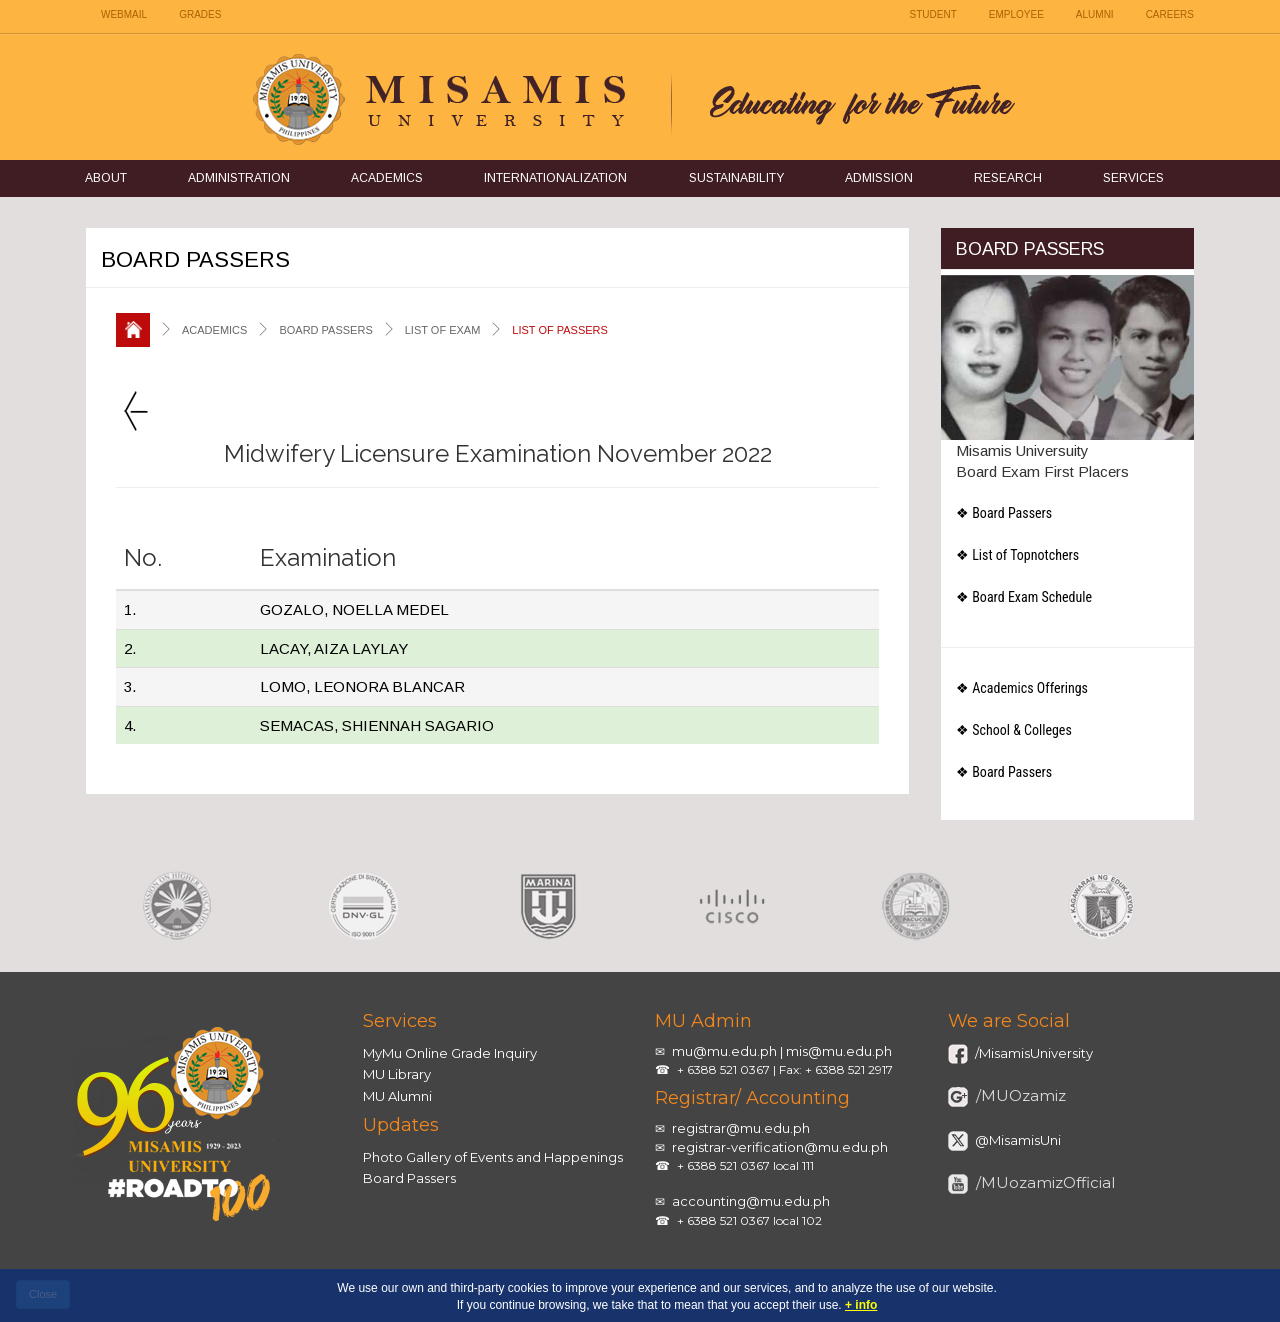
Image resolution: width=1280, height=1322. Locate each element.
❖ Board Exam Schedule (1024, 597)
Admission (879, 178)
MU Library (397, 1074)
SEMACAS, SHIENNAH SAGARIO (377, 725)
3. (130, 686)
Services (1133, 178)
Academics (387, 178)
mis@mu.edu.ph (839, 1051)
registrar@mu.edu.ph (741, 1128)
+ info (861, 1305)
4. (130, 725)
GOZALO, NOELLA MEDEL (354, 609)
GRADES (200, 14)
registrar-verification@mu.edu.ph (780, 1147)
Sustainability (736, 178)
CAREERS (1170, 14)
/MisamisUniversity (1032, 1053)
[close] (43, 1295)
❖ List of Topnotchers (1017, 555)
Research (1008, 178)
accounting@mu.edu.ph (751, 1201)
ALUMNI (1095, 14)
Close (43, 1294)
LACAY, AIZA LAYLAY (334, 648)
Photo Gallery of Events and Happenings (493, 1157)
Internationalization (555, 178)
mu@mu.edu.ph (724, 1051)
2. (130, 648)
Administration (239, 178)
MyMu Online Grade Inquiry (450, 1053)
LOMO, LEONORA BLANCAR (362, 686)
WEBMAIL (124, 14)
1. (130, 609)
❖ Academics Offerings (1022, 688)
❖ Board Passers (1004, 513)
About (106, 178)
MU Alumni (397, 1096)
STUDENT (933, 14)
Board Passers (409, 1178)
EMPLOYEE (1016, 14)
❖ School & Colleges (1014, 730)
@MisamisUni (1016, 1140)
